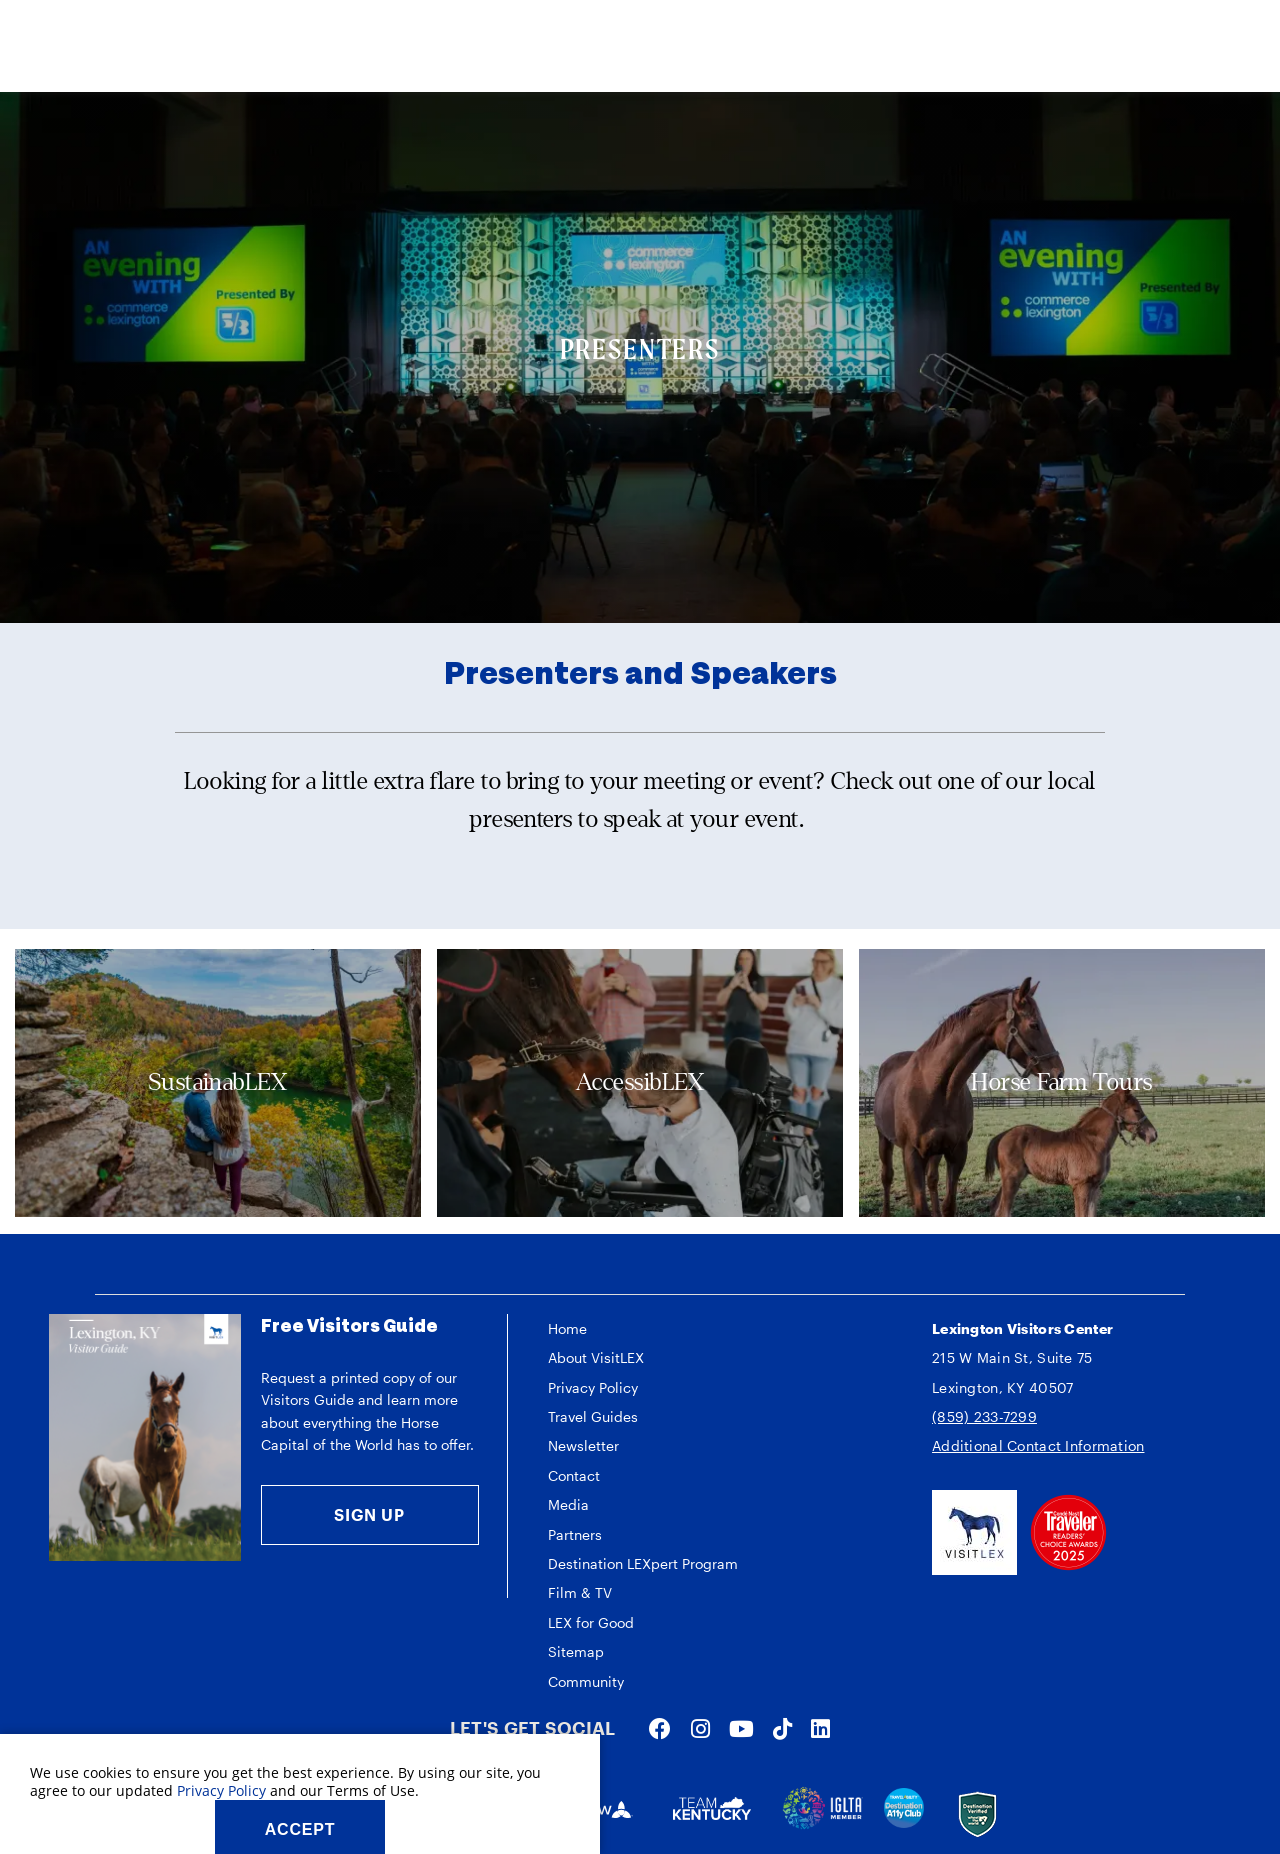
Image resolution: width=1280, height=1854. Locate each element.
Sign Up (369, 1514)
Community (586, 1681)
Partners (575, 1534)
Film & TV (580, 1592)
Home (567, 1328)
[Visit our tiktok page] (782, 1728)
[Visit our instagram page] (700, 1728)
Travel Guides (593, 1416)
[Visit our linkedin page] (820, 1728)
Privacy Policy (593, 1387)
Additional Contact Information (1038, 1445)
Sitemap (576, 1651)
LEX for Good (591, 1622)
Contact (574, 1475)
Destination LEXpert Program (643, 1563)
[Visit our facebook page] (660, 1728)
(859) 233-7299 (984, 1416)
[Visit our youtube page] (741, 1728)
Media (568, 1504)
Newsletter (583, 1445)
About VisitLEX (596, 1357)
